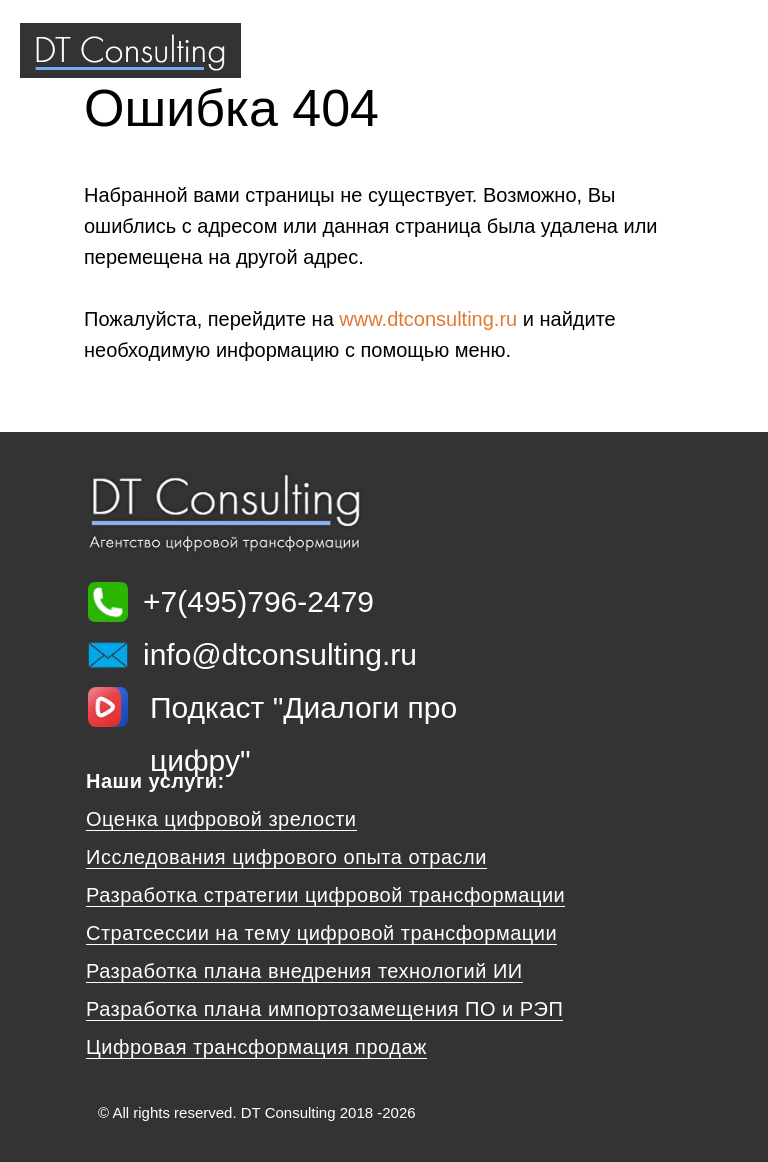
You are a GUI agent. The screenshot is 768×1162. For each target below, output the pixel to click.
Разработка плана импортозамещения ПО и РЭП (324, 1009)
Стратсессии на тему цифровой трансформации (321, 933)
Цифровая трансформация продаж (256, 1047)
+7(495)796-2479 (258, 601)
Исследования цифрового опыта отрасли (286, 857)
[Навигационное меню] (734, 50)
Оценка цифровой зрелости (221, 819)
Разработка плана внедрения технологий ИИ (304, 971)
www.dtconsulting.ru (428, 319)
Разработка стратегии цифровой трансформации (325, 895)
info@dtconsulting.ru (280, 654)
